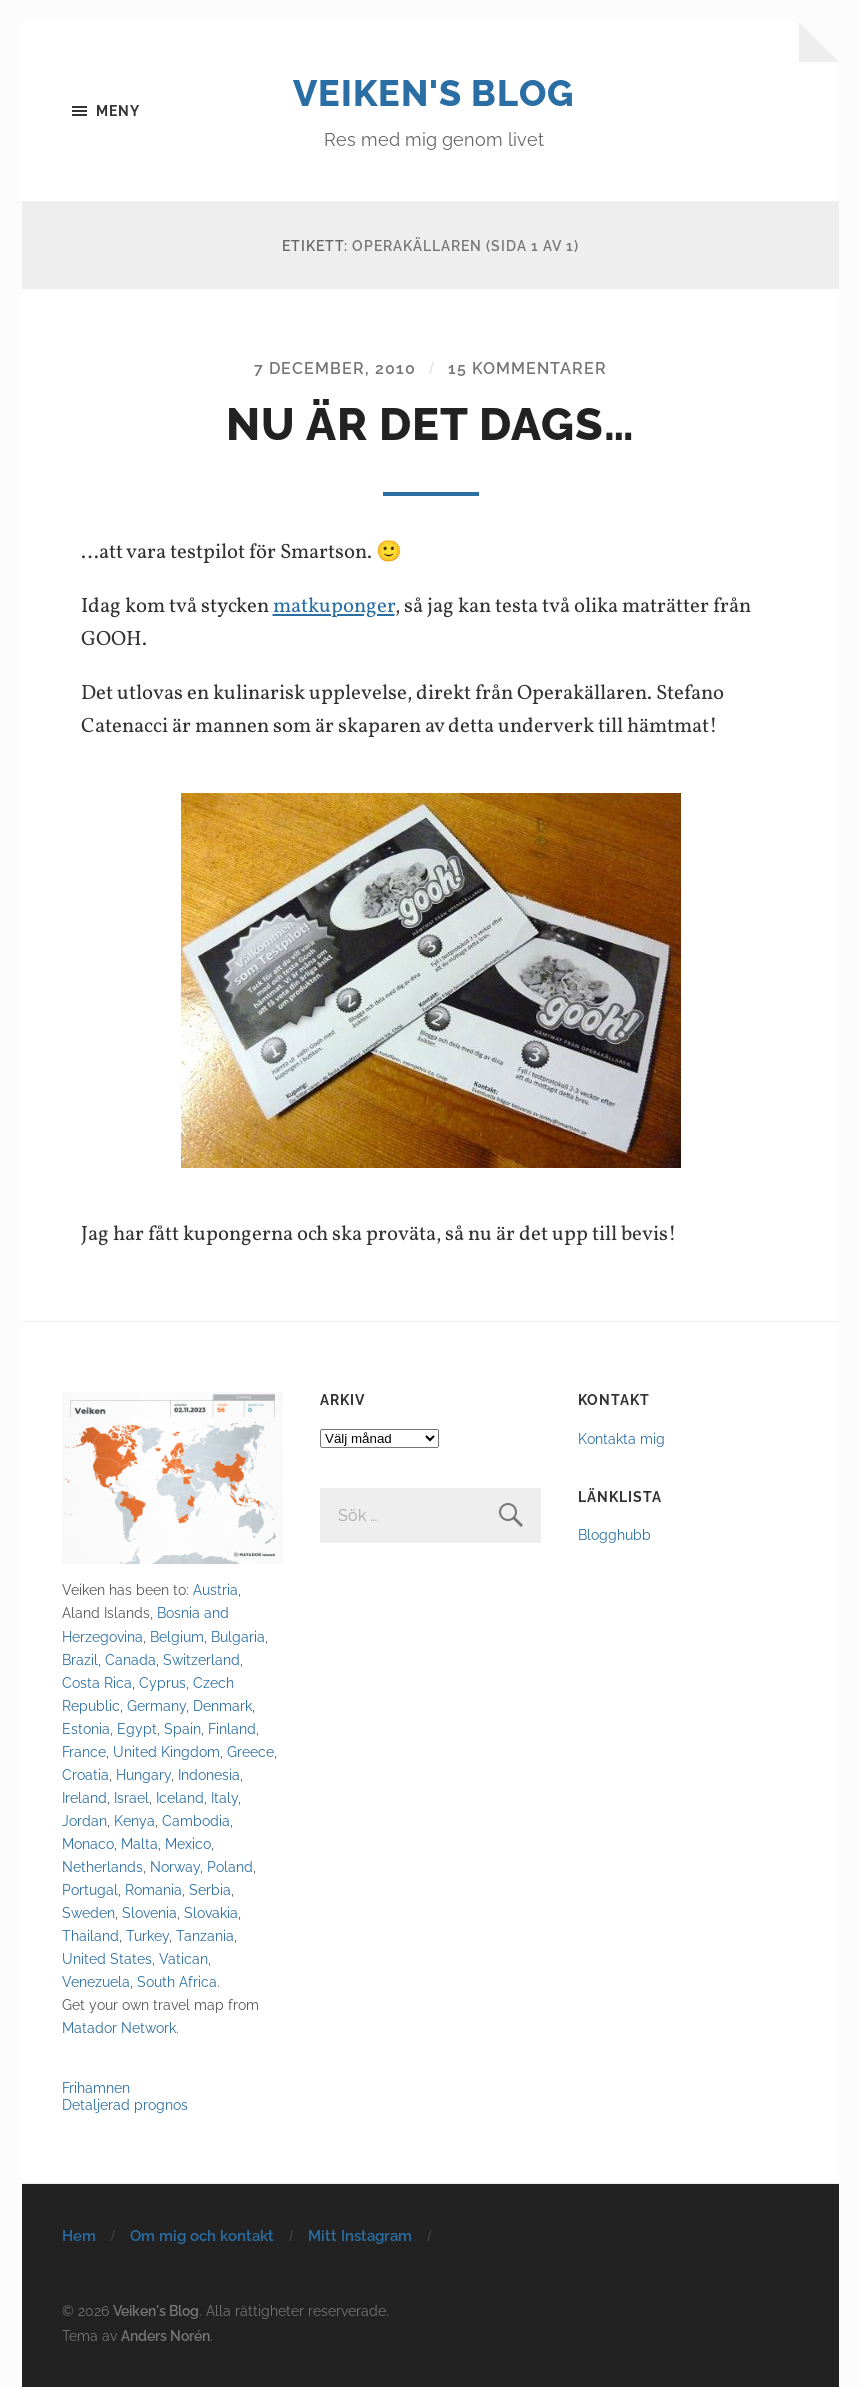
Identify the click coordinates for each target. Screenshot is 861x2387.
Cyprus (162, 1682)
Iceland (180, 1797)
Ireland (84, 1797)
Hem (79, 2236)
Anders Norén (165, 2335)
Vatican (183, 1958)
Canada (130, 1659)
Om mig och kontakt (202, 2236)
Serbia (210, 1889)
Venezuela (96, 1981)
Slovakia (211, 1912)
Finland (232, 1728)
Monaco (88, 1843)
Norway (175, 1866)
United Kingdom (166, 1751)
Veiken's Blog (433, 93)
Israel (131, 1797)
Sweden (88, 1912)
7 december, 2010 (335, 368)
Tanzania (205, 1935)
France (84, 1751)
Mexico (188, 1843)
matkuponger (334, 606)
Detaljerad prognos (125, 2104)
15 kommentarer (527, 368)
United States (107, 1958)
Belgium (177, 1636)
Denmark (222, 1705)
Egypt (137, 1728)
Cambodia (196, 1820)
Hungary (143, 1774)
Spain (182, 1728)
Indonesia (209, 1774)
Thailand (90, 1935)
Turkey (147, 1935)
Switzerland (201, 1659)
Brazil (80, 1659)
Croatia (85, 1774)
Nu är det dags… (430, 424)
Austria (215, 1589)
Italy (224, 1797)
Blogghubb (614, 1534)
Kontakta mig (621, 1438)
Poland (230, 1866)
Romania (153, 1889)
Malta (139, 1843)
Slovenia (149, 1912)
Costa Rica (97, 1682)
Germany (156, 1705)
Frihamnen (96, 2087)
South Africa (177, 1981)
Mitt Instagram (360, 2236)
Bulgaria (238, 1636)
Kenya (134, 1820)
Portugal (90, 1889)
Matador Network (119, 2027)
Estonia (86, 1728)
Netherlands (102, 1866)
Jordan (84, 1820)
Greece (250, 1751)
